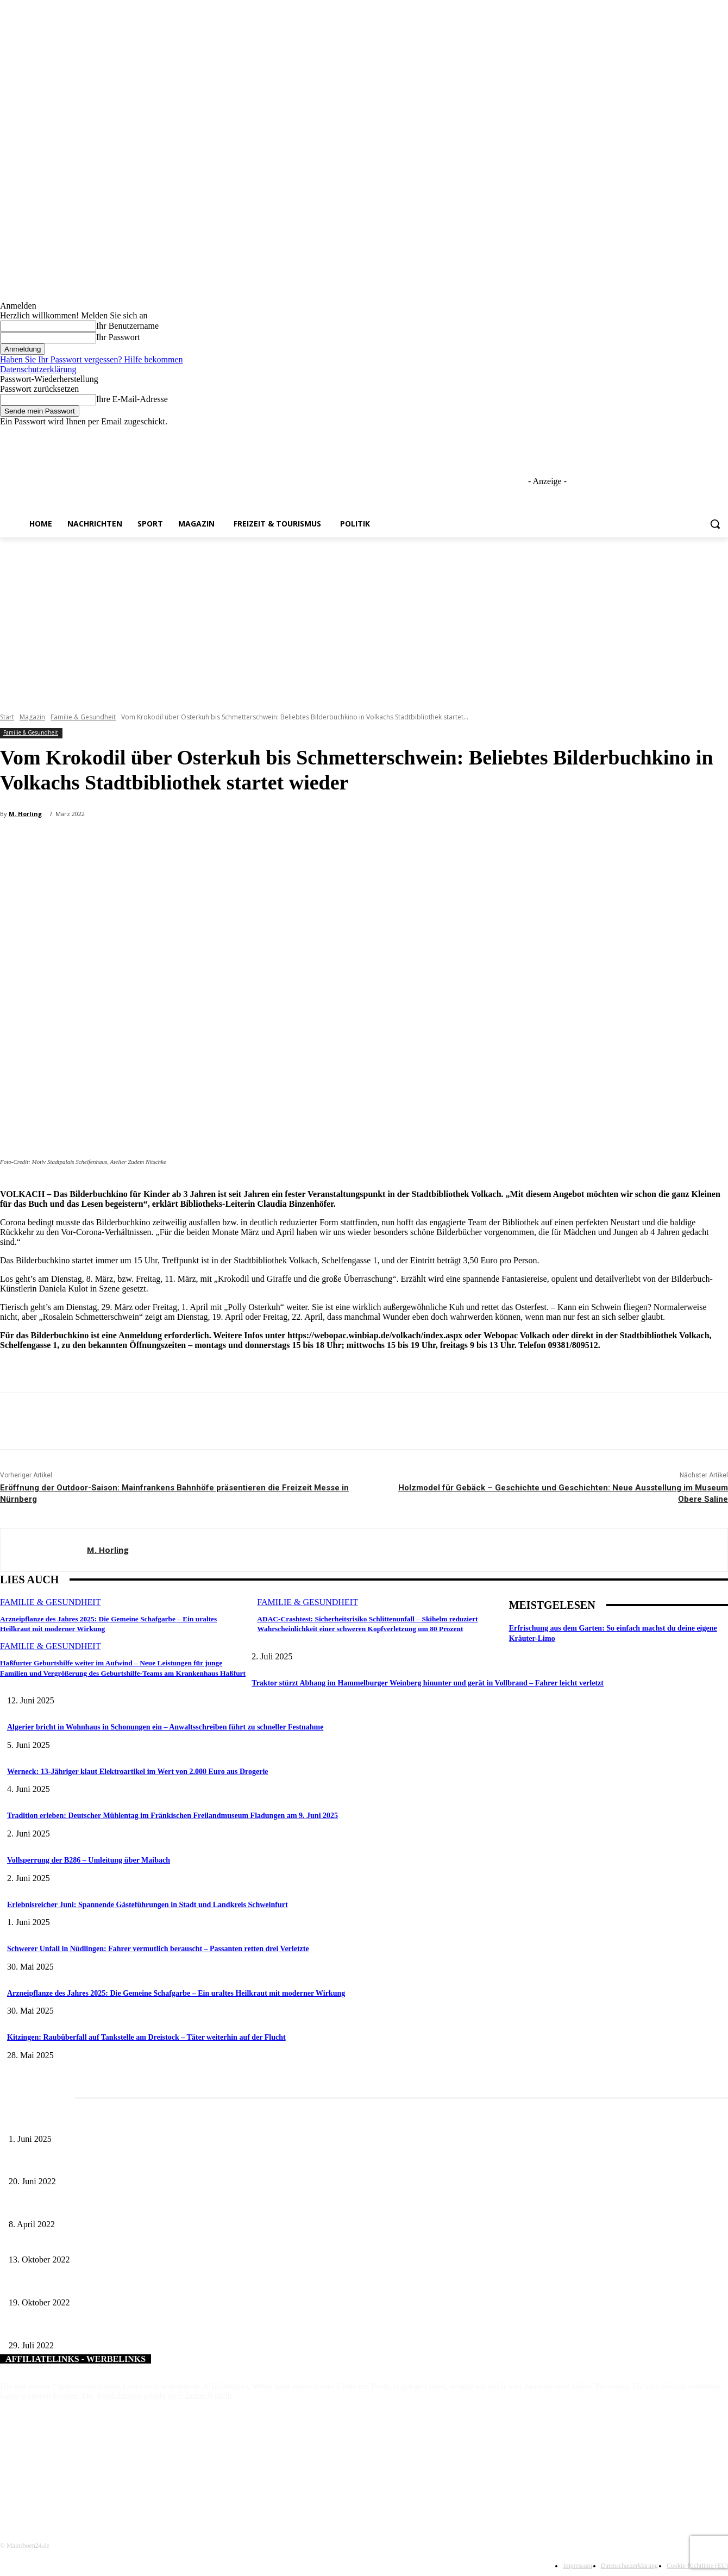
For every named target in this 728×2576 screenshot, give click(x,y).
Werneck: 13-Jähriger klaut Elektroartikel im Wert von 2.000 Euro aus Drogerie (137, 1772)
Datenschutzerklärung (38, 369)
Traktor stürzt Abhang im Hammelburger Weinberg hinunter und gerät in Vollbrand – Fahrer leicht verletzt (428, 1683)
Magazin (32, 717)
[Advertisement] (364, 619)
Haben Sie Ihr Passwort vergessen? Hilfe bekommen (91, 359)
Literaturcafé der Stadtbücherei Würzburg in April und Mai (99, 2206)
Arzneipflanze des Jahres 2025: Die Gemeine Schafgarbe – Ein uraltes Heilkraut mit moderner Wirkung (176, 1993)
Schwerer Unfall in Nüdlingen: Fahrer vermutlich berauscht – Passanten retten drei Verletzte (158, 1949)
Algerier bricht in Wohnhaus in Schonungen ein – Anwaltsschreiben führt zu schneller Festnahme (165, 1727)
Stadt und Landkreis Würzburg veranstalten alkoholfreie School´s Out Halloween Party (141, 2284)
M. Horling (25, 814)
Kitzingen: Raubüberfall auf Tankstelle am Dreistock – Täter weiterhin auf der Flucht (146, 2037)
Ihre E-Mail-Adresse (132, 399)
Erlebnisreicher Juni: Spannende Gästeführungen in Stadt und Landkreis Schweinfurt (147, 1905)
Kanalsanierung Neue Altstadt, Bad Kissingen (78, 2242)
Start (7, 717)
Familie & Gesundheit (83, 717)
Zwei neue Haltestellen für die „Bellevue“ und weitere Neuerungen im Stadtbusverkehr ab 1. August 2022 (170, 2327)
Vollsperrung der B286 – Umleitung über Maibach (88, 1860)
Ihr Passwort (118, 337)
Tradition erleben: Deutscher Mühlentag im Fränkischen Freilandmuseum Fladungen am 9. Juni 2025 (172, 1816)
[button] (715, 524)
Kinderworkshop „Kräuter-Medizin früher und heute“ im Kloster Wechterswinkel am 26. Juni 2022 (160, 2164)
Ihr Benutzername (127, 325)
